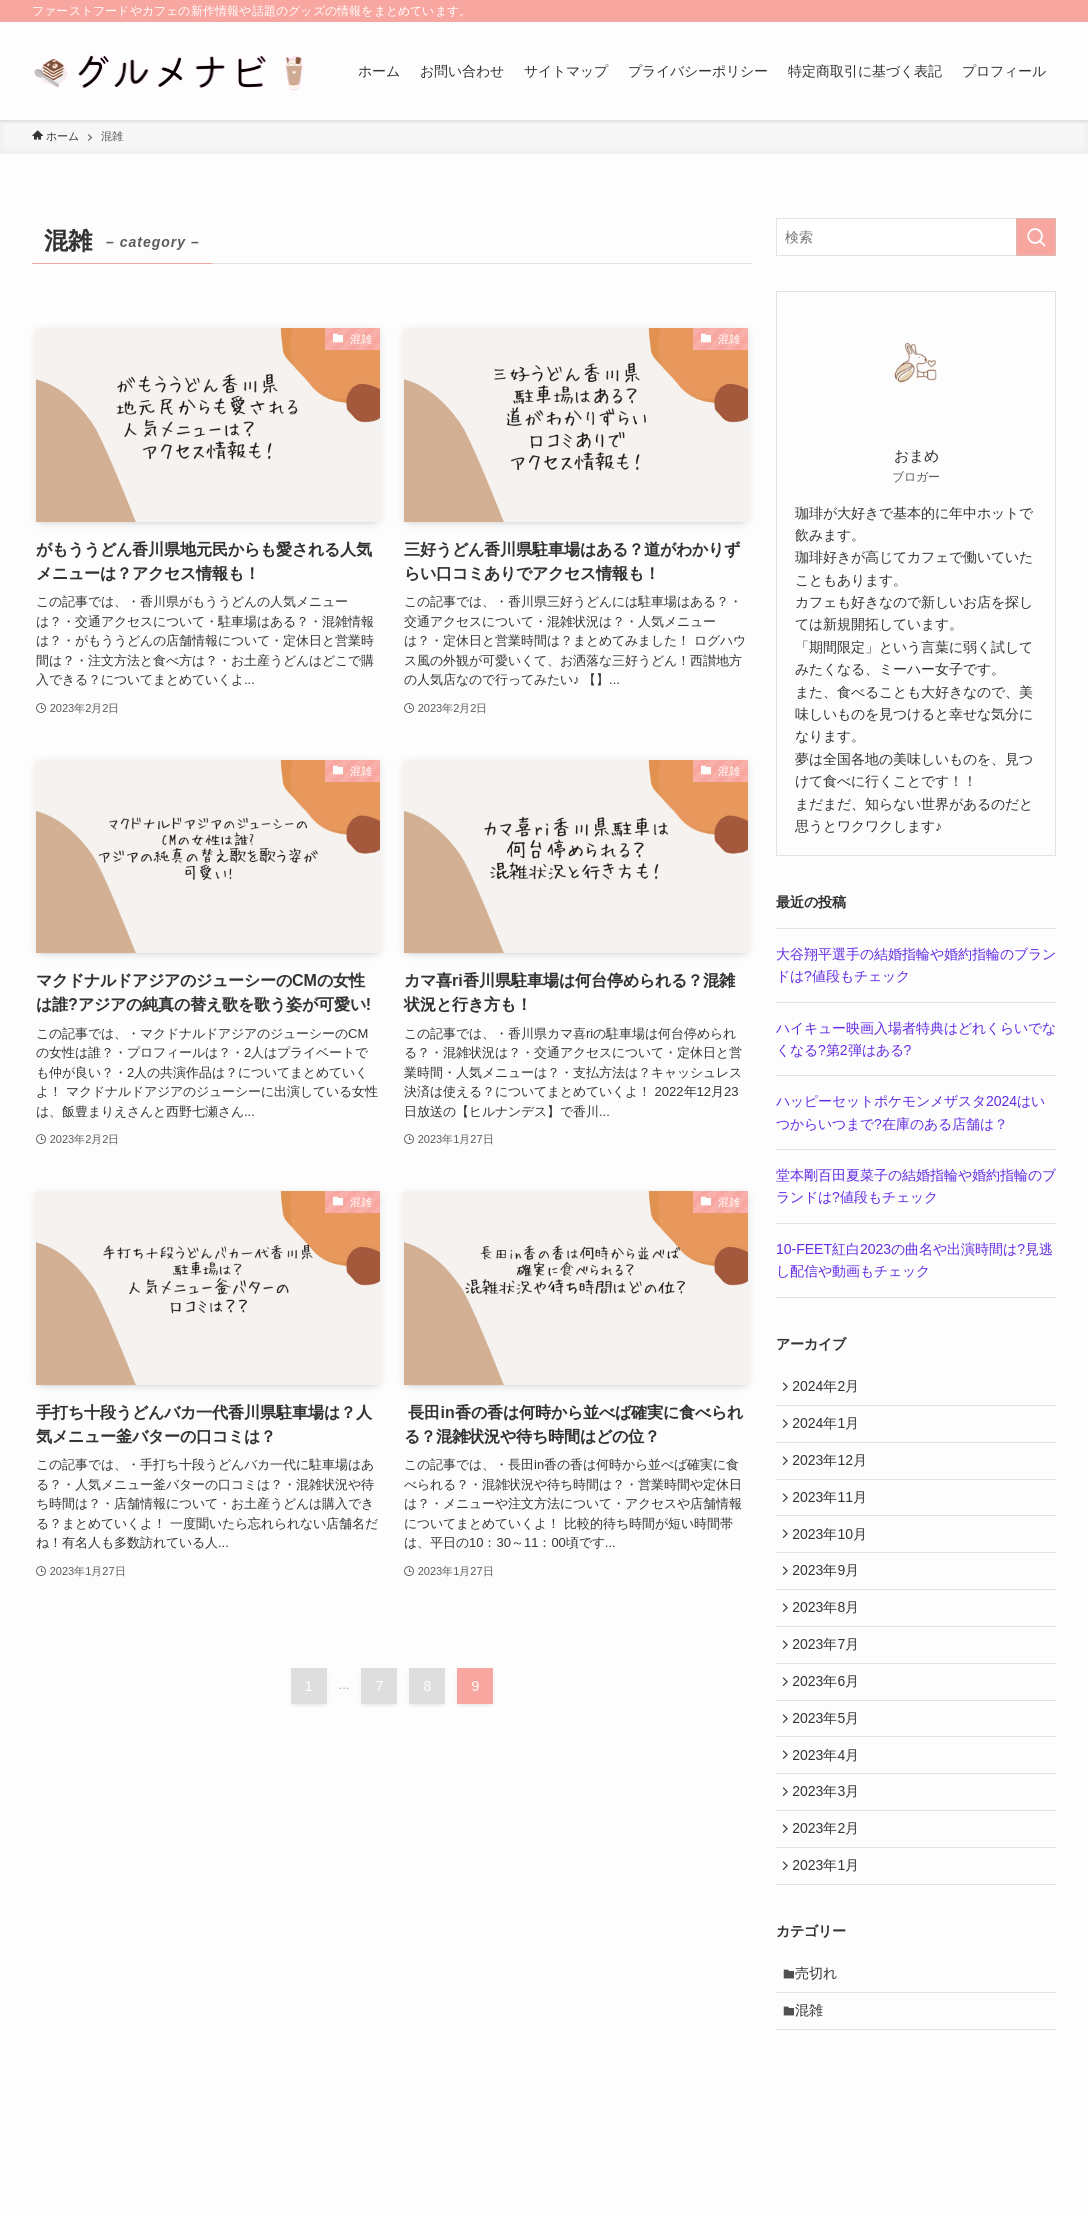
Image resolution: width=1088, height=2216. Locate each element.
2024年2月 (830, 1389)
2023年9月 (830, 1597)
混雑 (815, 2084)
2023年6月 (830, 1721)
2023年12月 (834, 1472)
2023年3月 (830, 1846)
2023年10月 (834, 1555)
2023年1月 (830, 1929)
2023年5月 (830, 1763)
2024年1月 (830, 1430)
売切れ (822, 2042)
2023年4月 (830, 1804)
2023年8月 (830, 1638)
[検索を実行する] (1036, 237)
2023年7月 (830, 1680)
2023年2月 (830, 1888)
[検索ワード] (916, 237)
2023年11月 (834, 1513)
